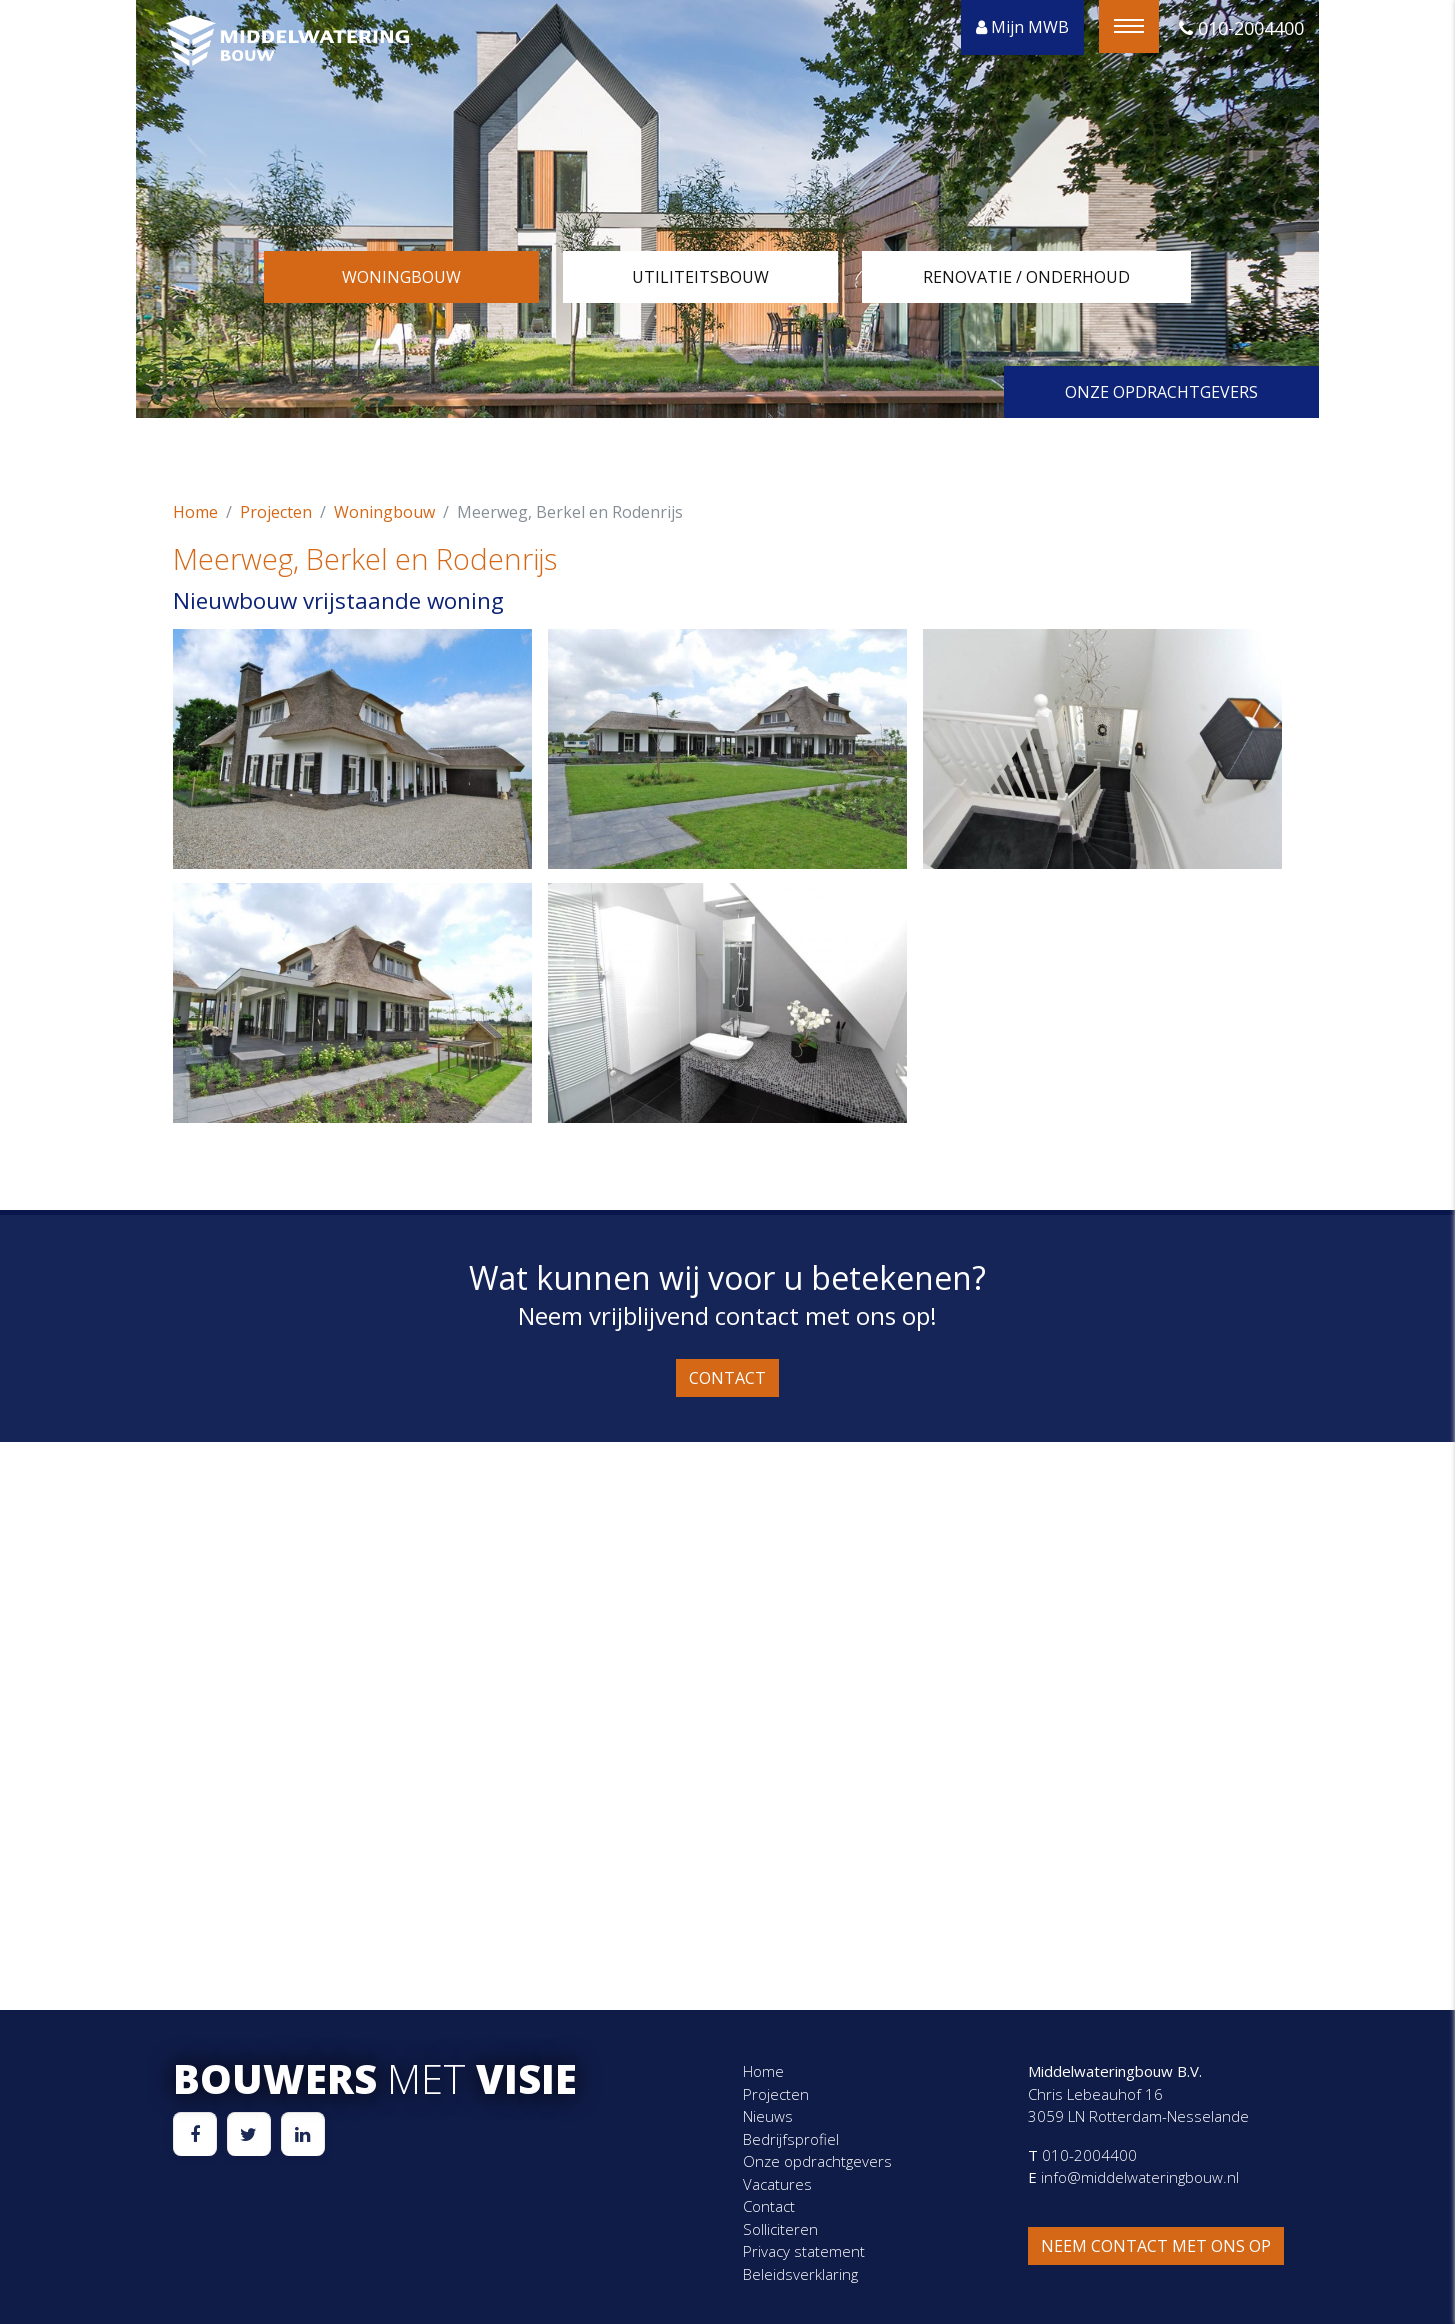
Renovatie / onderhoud (1026, 277)
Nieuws (768, 2116)
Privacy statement (804, 2251)
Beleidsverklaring (800, 2274)
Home (195, 512)
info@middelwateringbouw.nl (1138, 2177)
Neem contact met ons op (1156, 2246)
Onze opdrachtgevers (1161, 392)
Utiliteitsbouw (700, 277)
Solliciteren (780, 2229)
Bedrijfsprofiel (791, 2139)
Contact (727, 1378)
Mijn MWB (1022, 27)
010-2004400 (1241, 28)
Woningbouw (401, 277)
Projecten (276, 512)
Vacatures (777, 2184)
